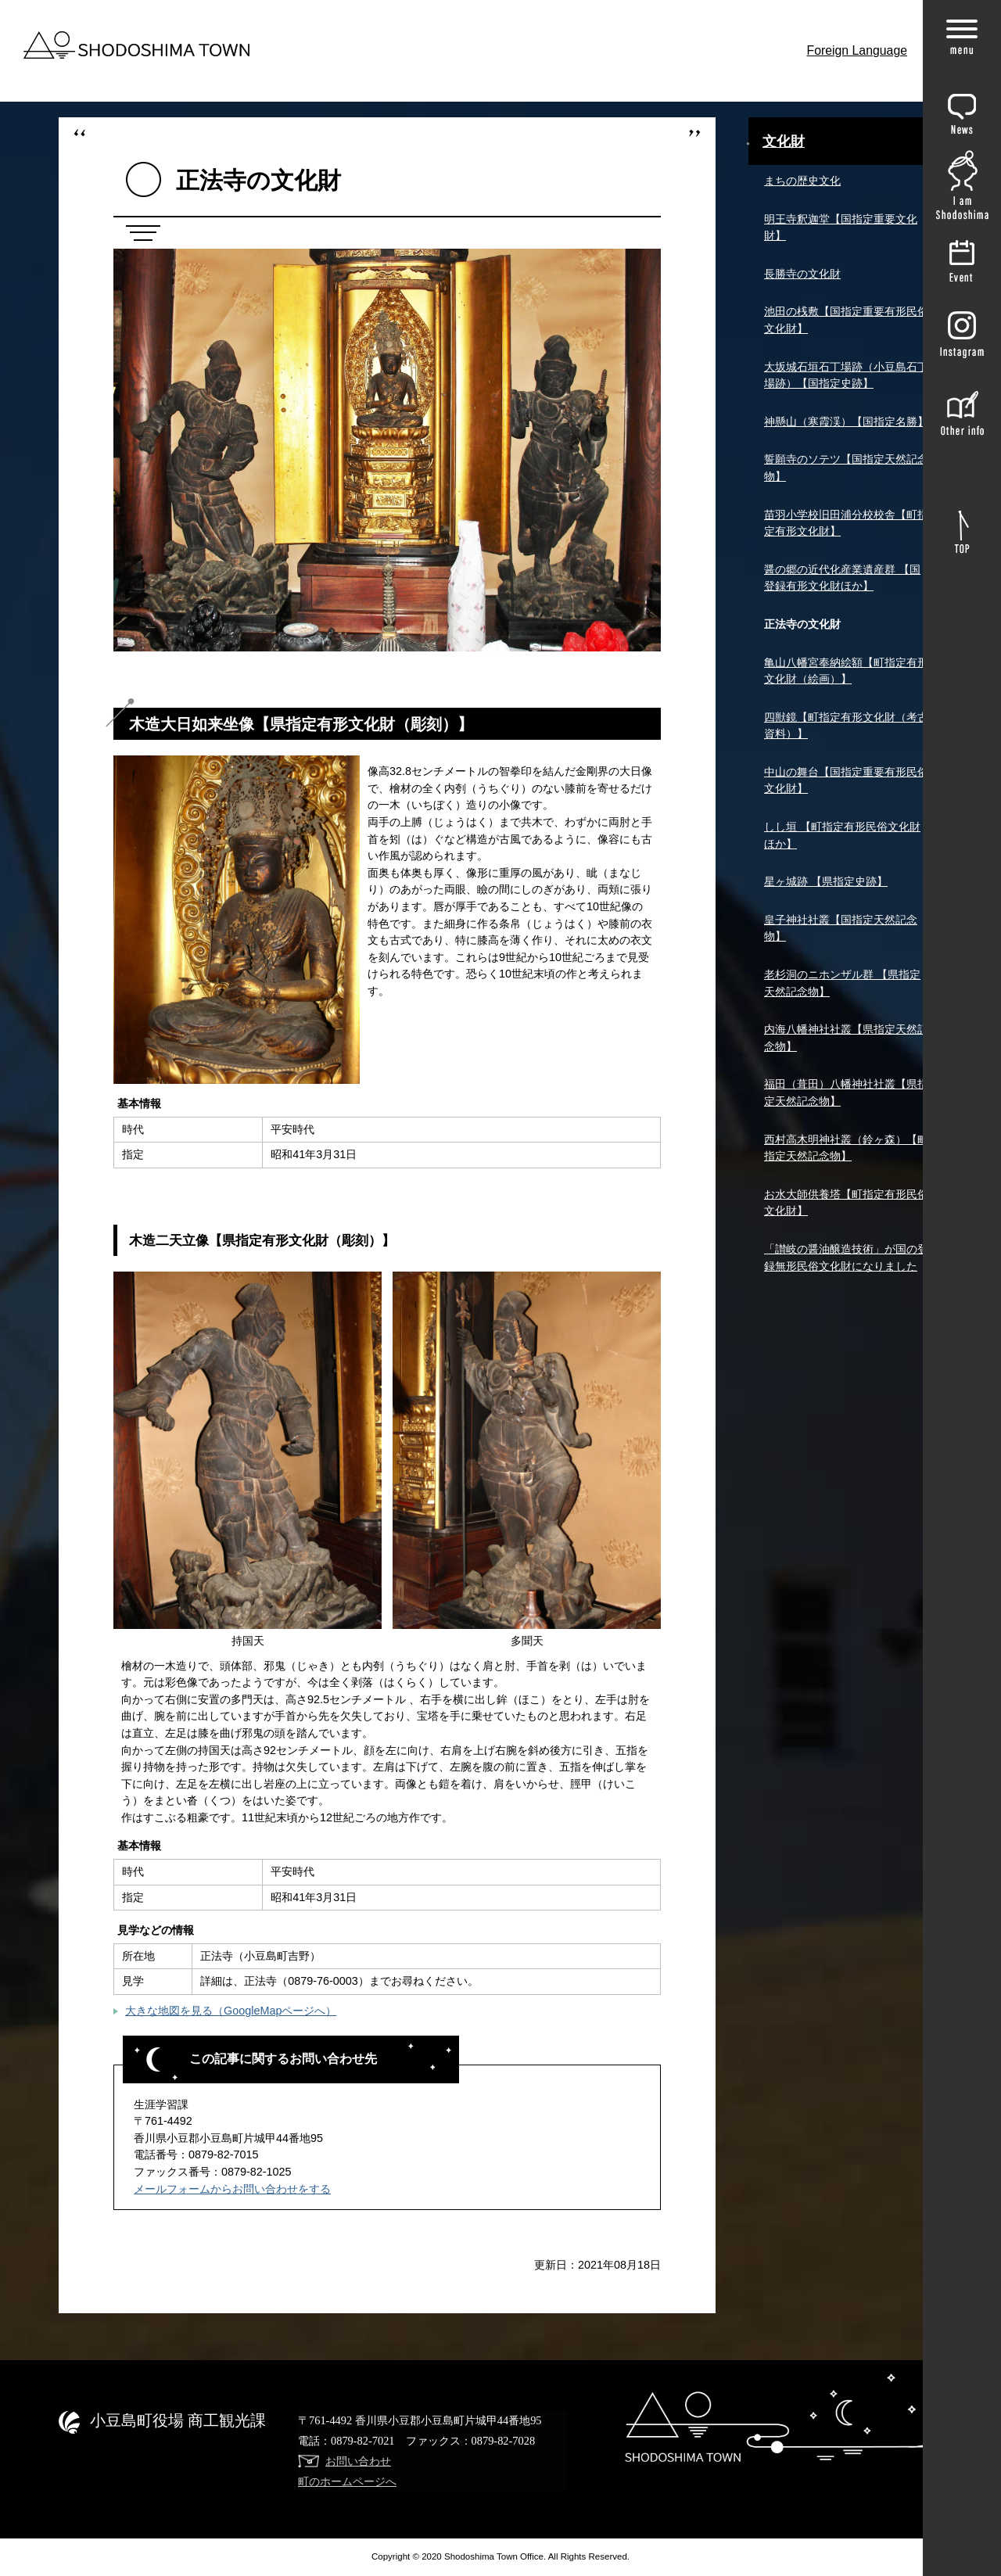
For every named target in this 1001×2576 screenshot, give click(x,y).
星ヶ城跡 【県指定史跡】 (826, 881)
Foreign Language (857, 50)
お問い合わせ (358, 2461)
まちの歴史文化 (802, 180)
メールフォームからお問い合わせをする (232, 2189)
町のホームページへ (347, 2481)
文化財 (783, 141)
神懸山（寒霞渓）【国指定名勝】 (846, 421)
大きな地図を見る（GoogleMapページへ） (230, 2010)
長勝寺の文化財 (802, 273)
